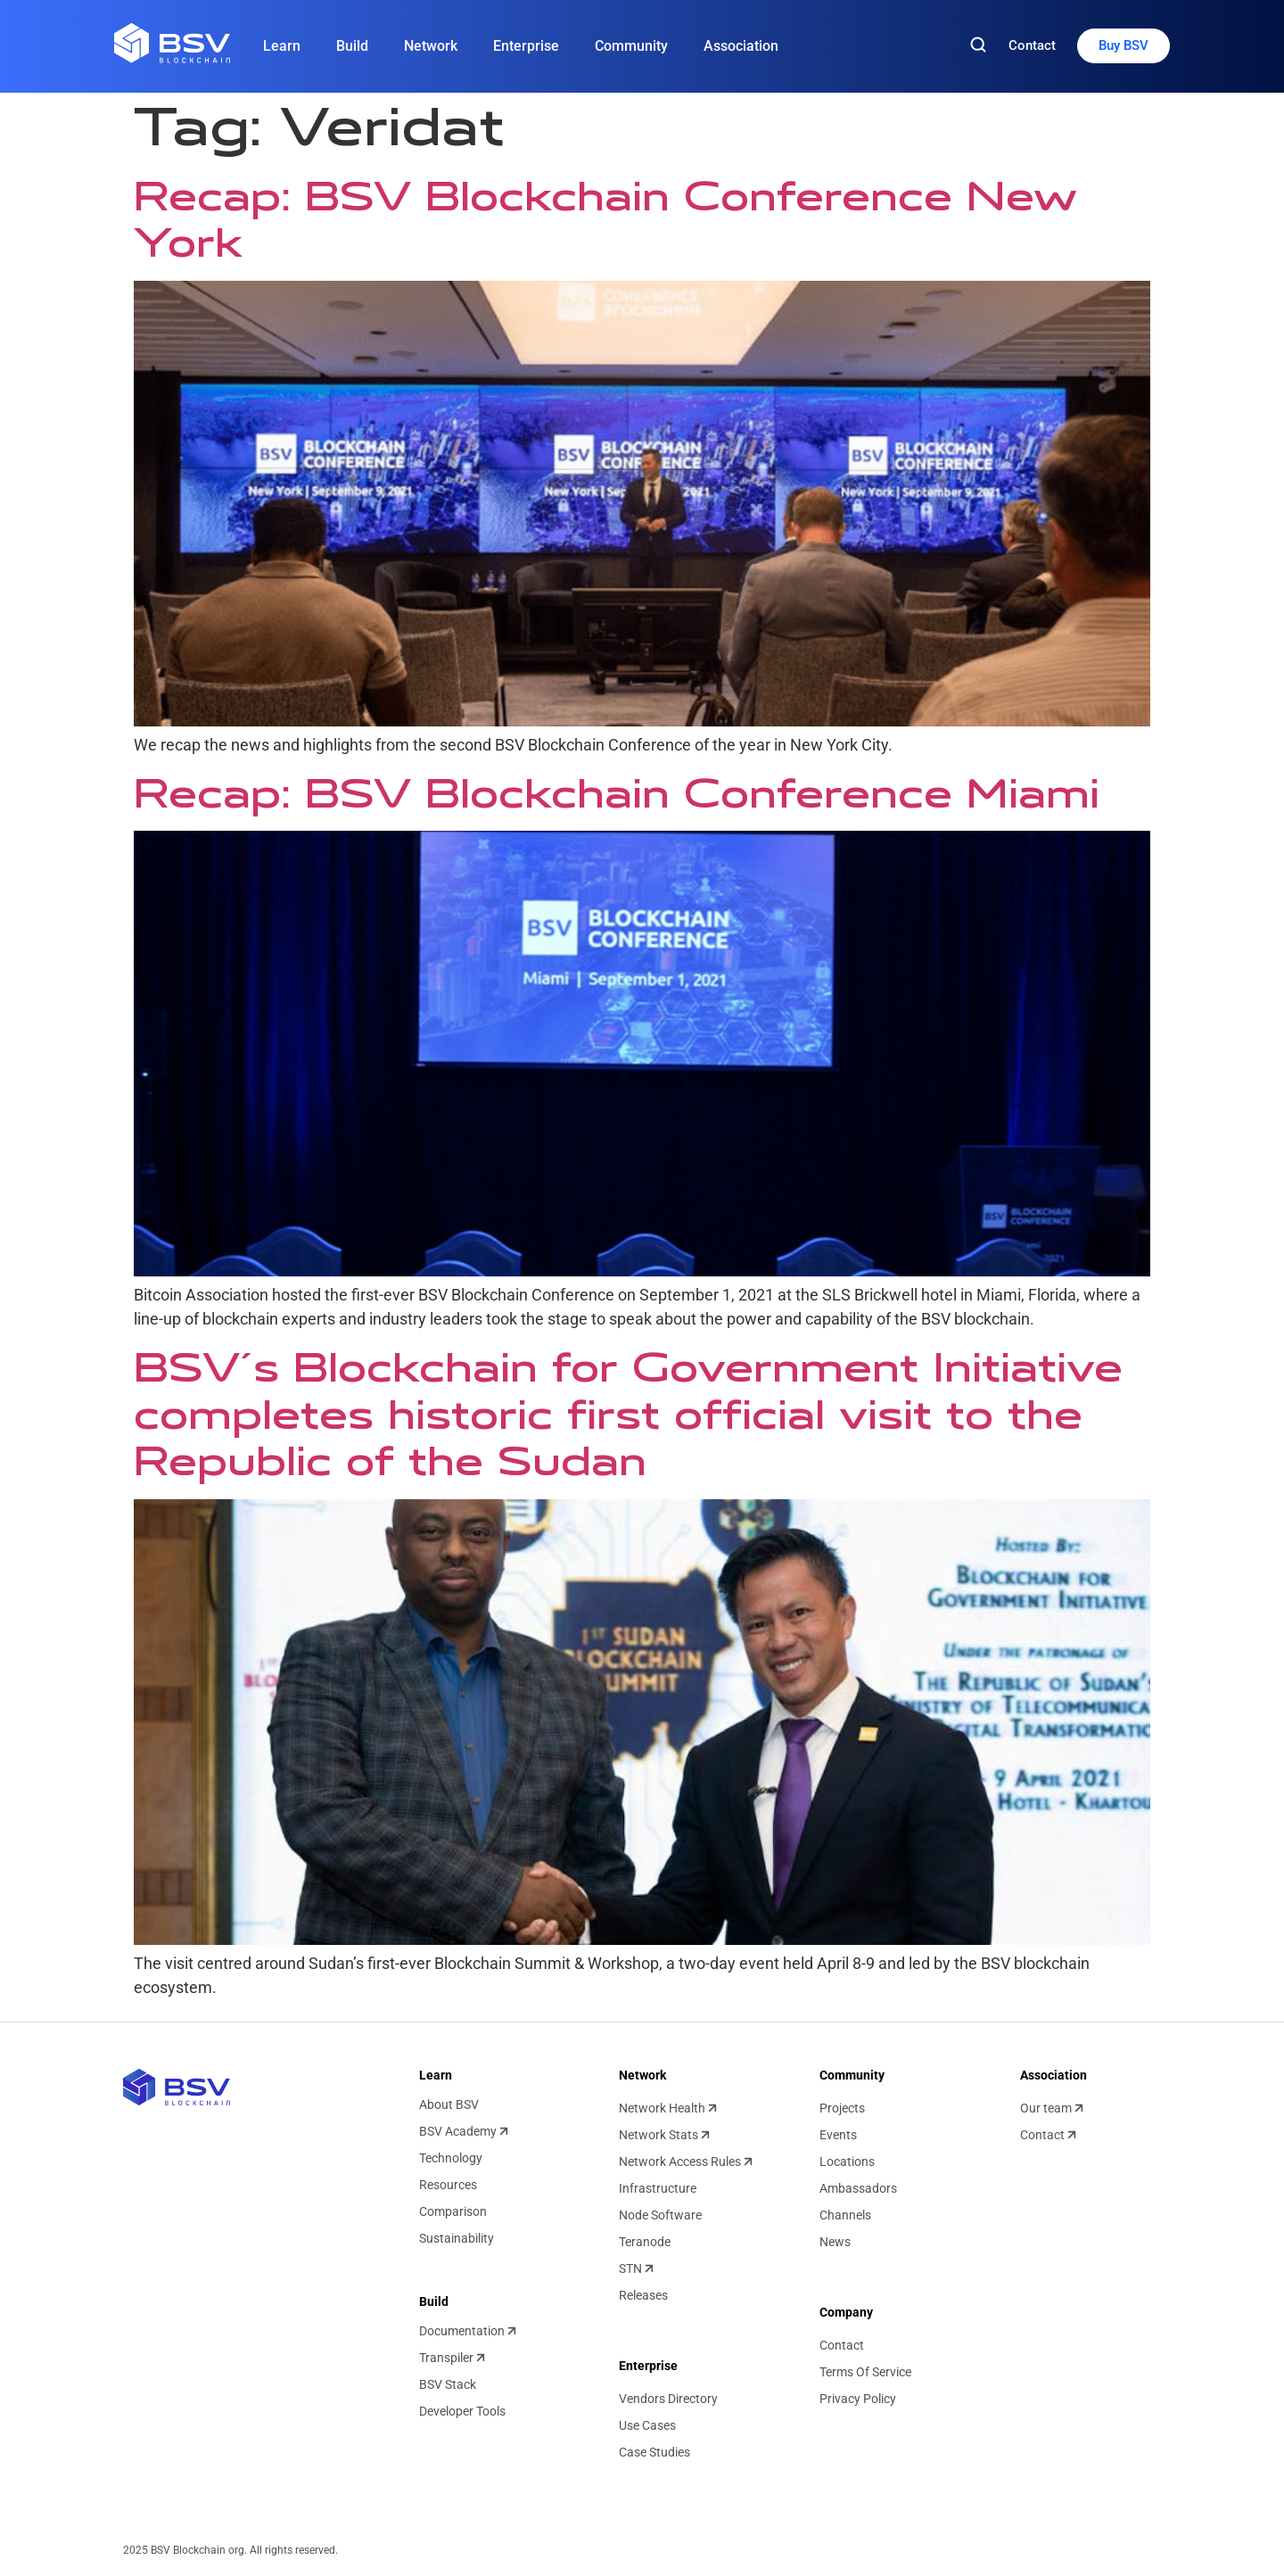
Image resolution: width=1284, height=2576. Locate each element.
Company (846, 2312)
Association (741, 45)
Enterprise (526, 45)
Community (631, 45)
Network (430, 45)
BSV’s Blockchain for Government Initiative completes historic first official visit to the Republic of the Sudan (628, 1414)
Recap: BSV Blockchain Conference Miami (616, 793)
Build (352, 45)
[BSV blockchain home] (176, 2087)
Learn (281, 45)
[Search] (978, 46)
